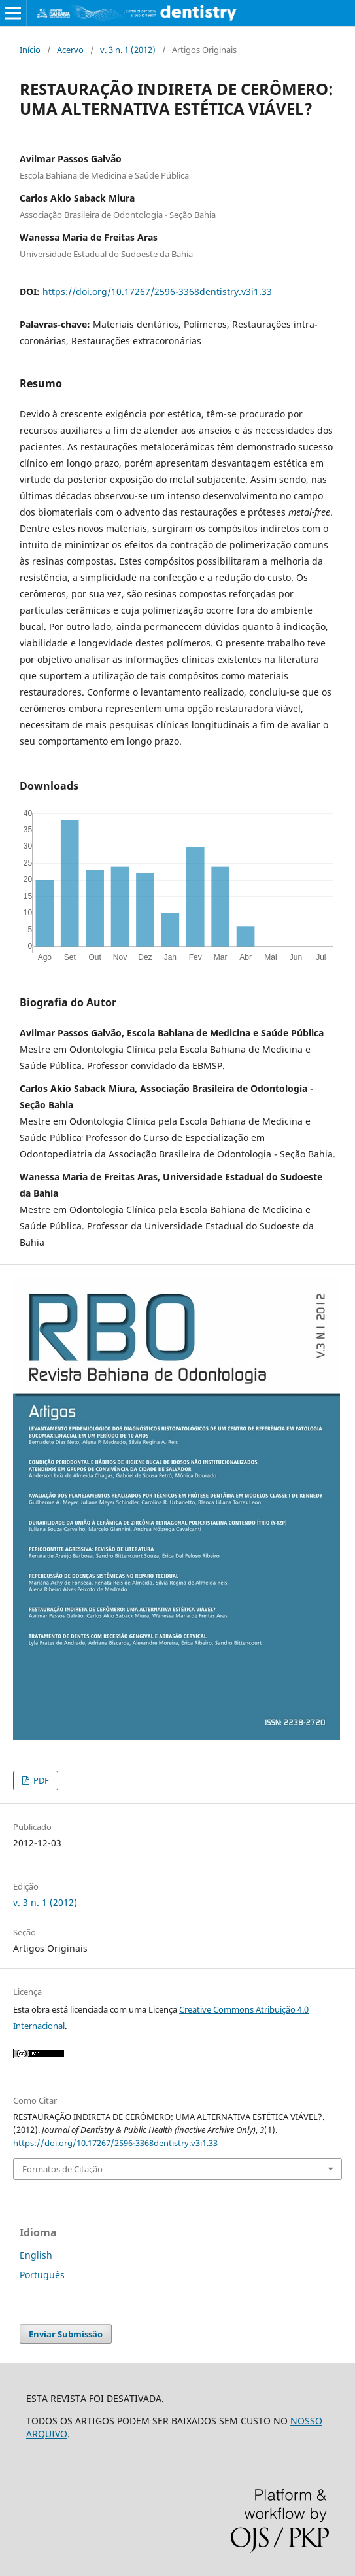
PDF (40, 1780)
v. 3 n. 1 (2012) (128, 50)
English (36, 2255)
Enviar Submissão (66, 2334)
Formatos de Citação (62, 2169)
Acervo (70, 50)
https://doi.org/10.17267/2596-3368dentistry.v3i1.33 (157, 291)
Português (42, 2274)
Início (30, 50)
